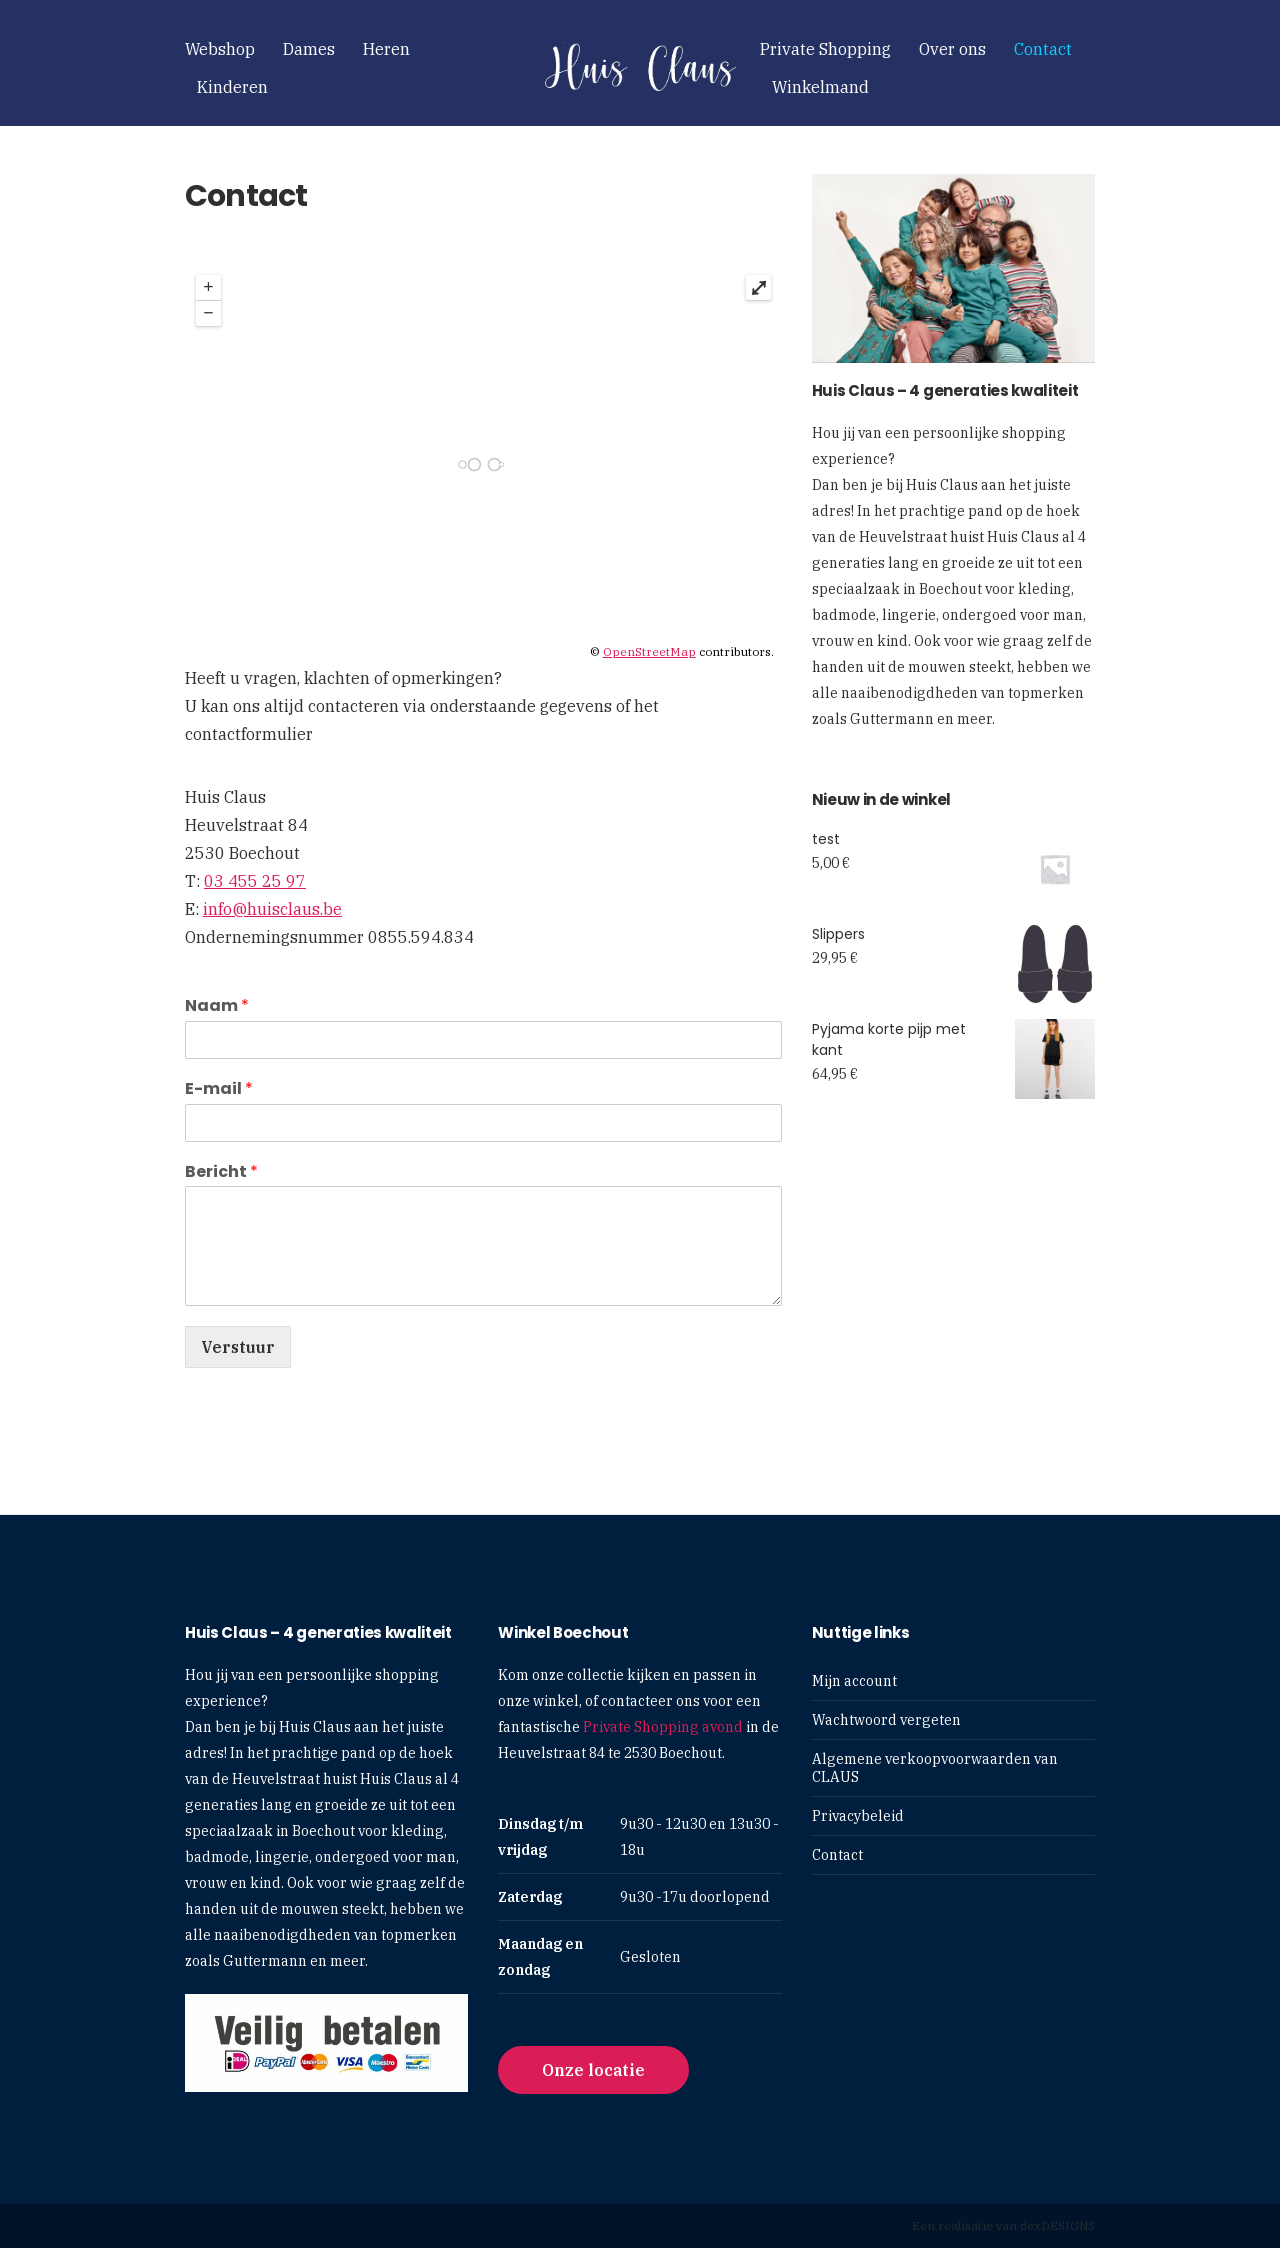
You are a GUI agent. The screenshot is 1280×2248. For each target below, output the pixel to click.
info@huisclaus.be (272, 909)
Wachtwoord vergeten (886, 1720)
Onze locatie (593, 2070)
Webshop (220, 49)
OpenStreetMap (649, 651)
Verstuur (238, 1347)
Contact (1043, 49)
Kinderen (232, 87)
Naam (217, 1006)
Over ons (952, 49)
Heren (386, 49)
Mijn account (854, 1681)
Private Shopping (825, 49)
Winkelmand (820, 87)
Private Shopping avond (663, 1727)
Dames (309, 49)
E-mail (219, 1089)
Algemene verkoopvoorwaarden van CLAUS (935, 1768)
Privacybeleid (858, 1816)
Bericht (221, 1172)
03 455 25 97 (255, 881)
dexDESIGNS (1057, 2225)
